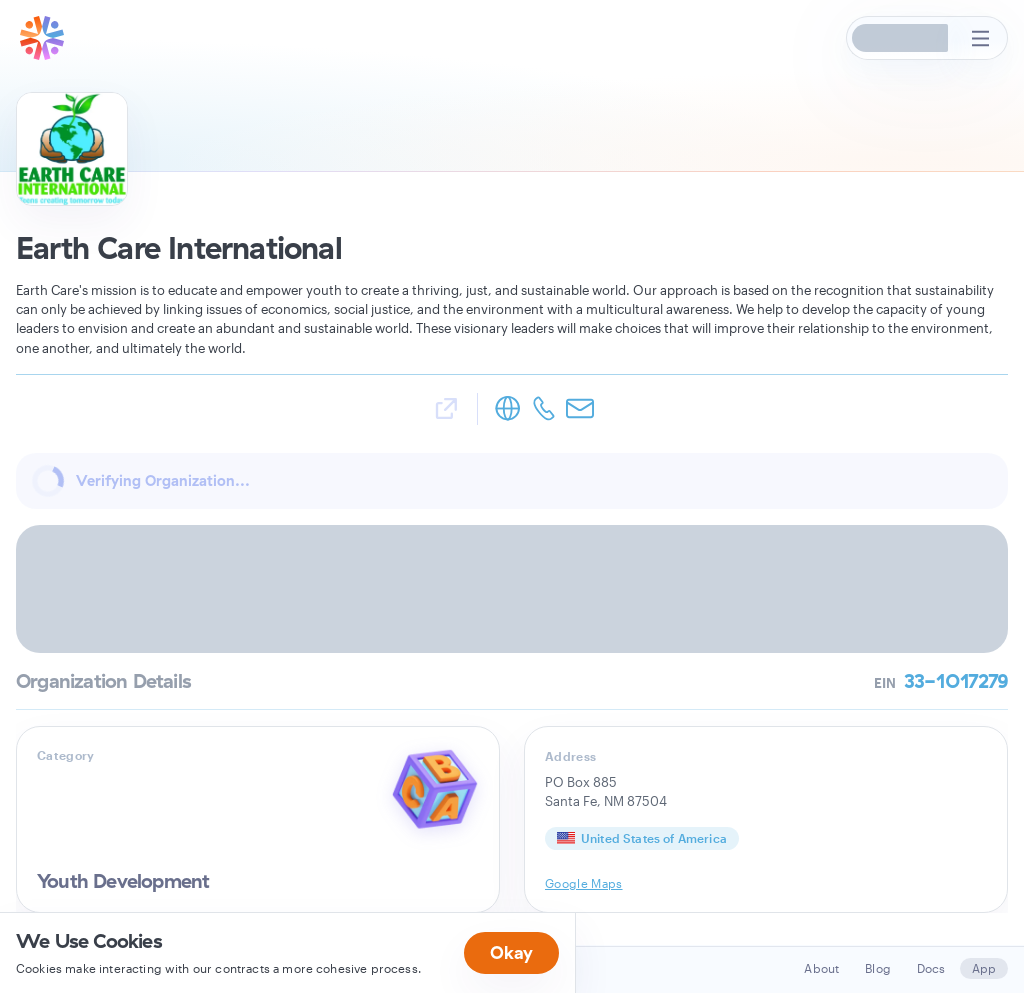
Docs (931, 968)
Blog (878, 968)
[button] (901, 38)
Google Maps (584, 883)
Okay (511, 952)
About (821, 968)
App (984, 968)
